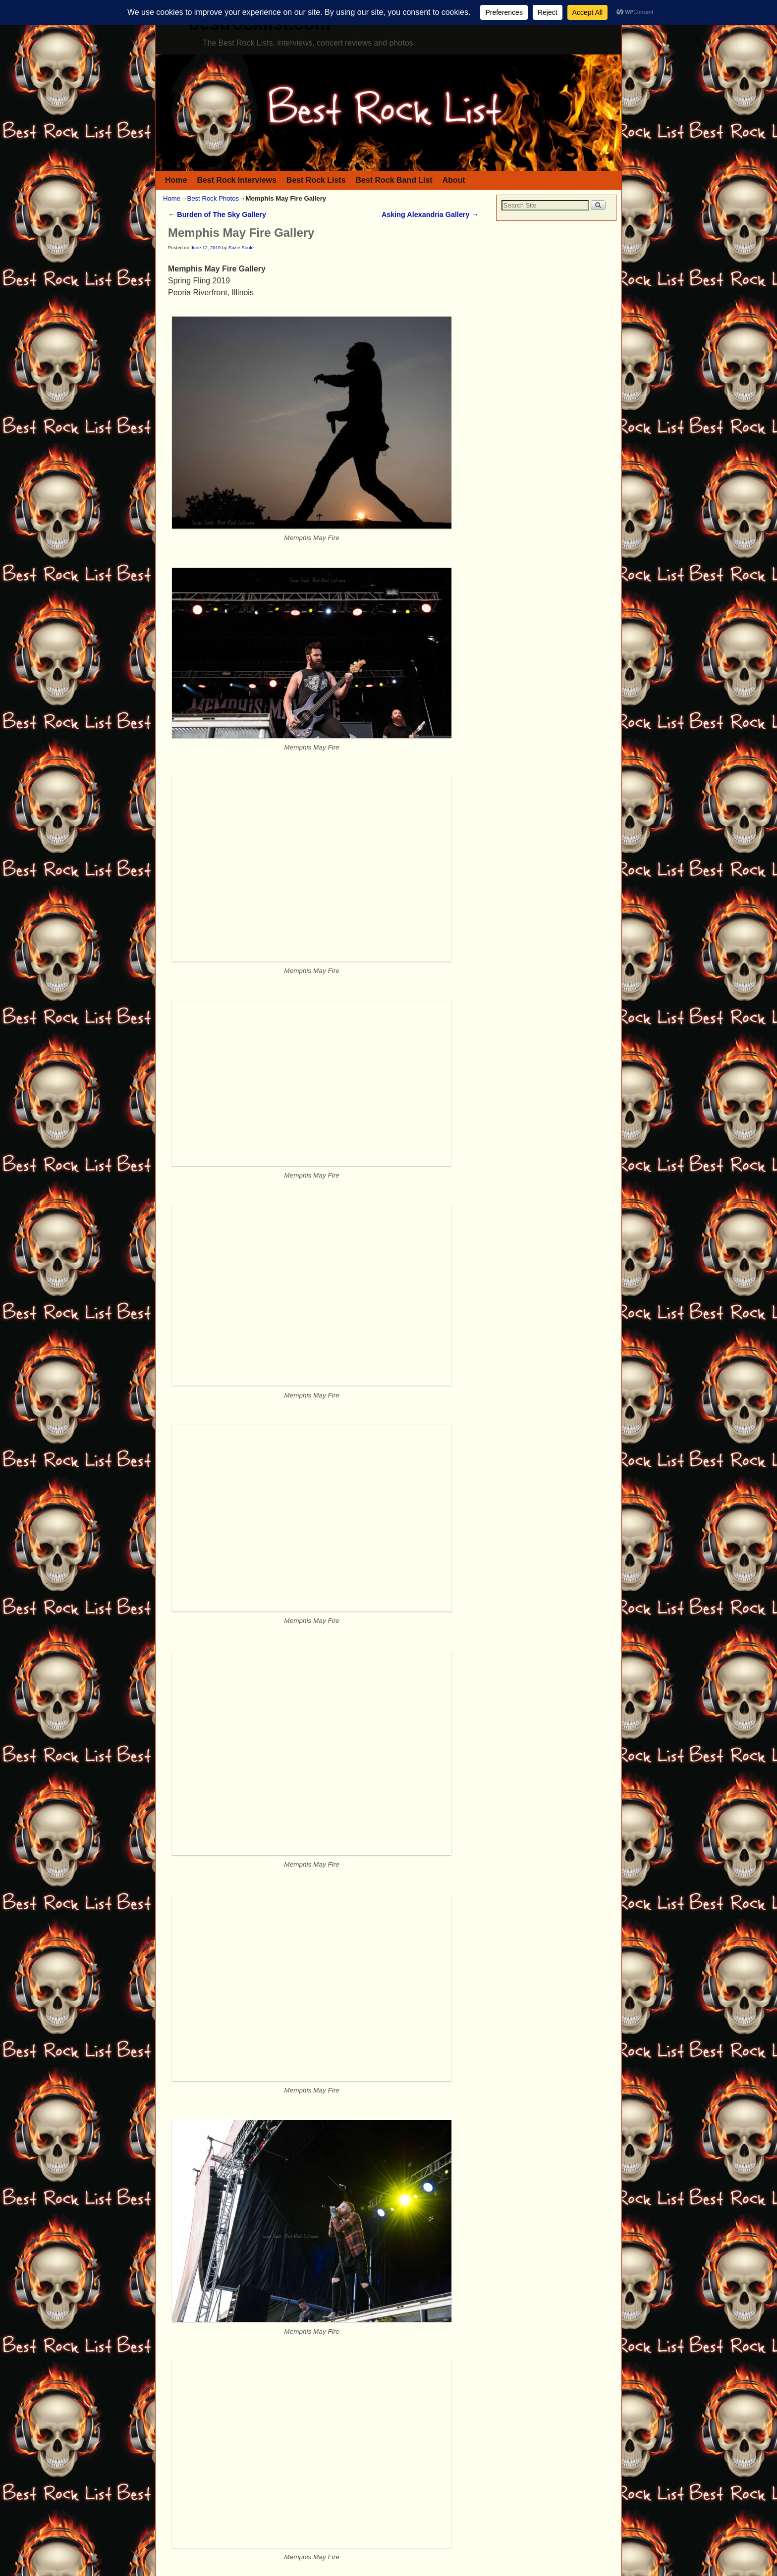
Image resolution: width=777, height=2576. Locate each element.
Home (176, 180)
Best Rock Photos (213, 198)
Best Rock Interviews (236, 180)
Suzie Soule (241, 247)
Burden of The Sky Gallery (217, 214)
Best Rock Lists (316, 180)
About (454, 180)
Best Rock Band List (394, 180)
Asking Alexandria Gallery (430, 214)
